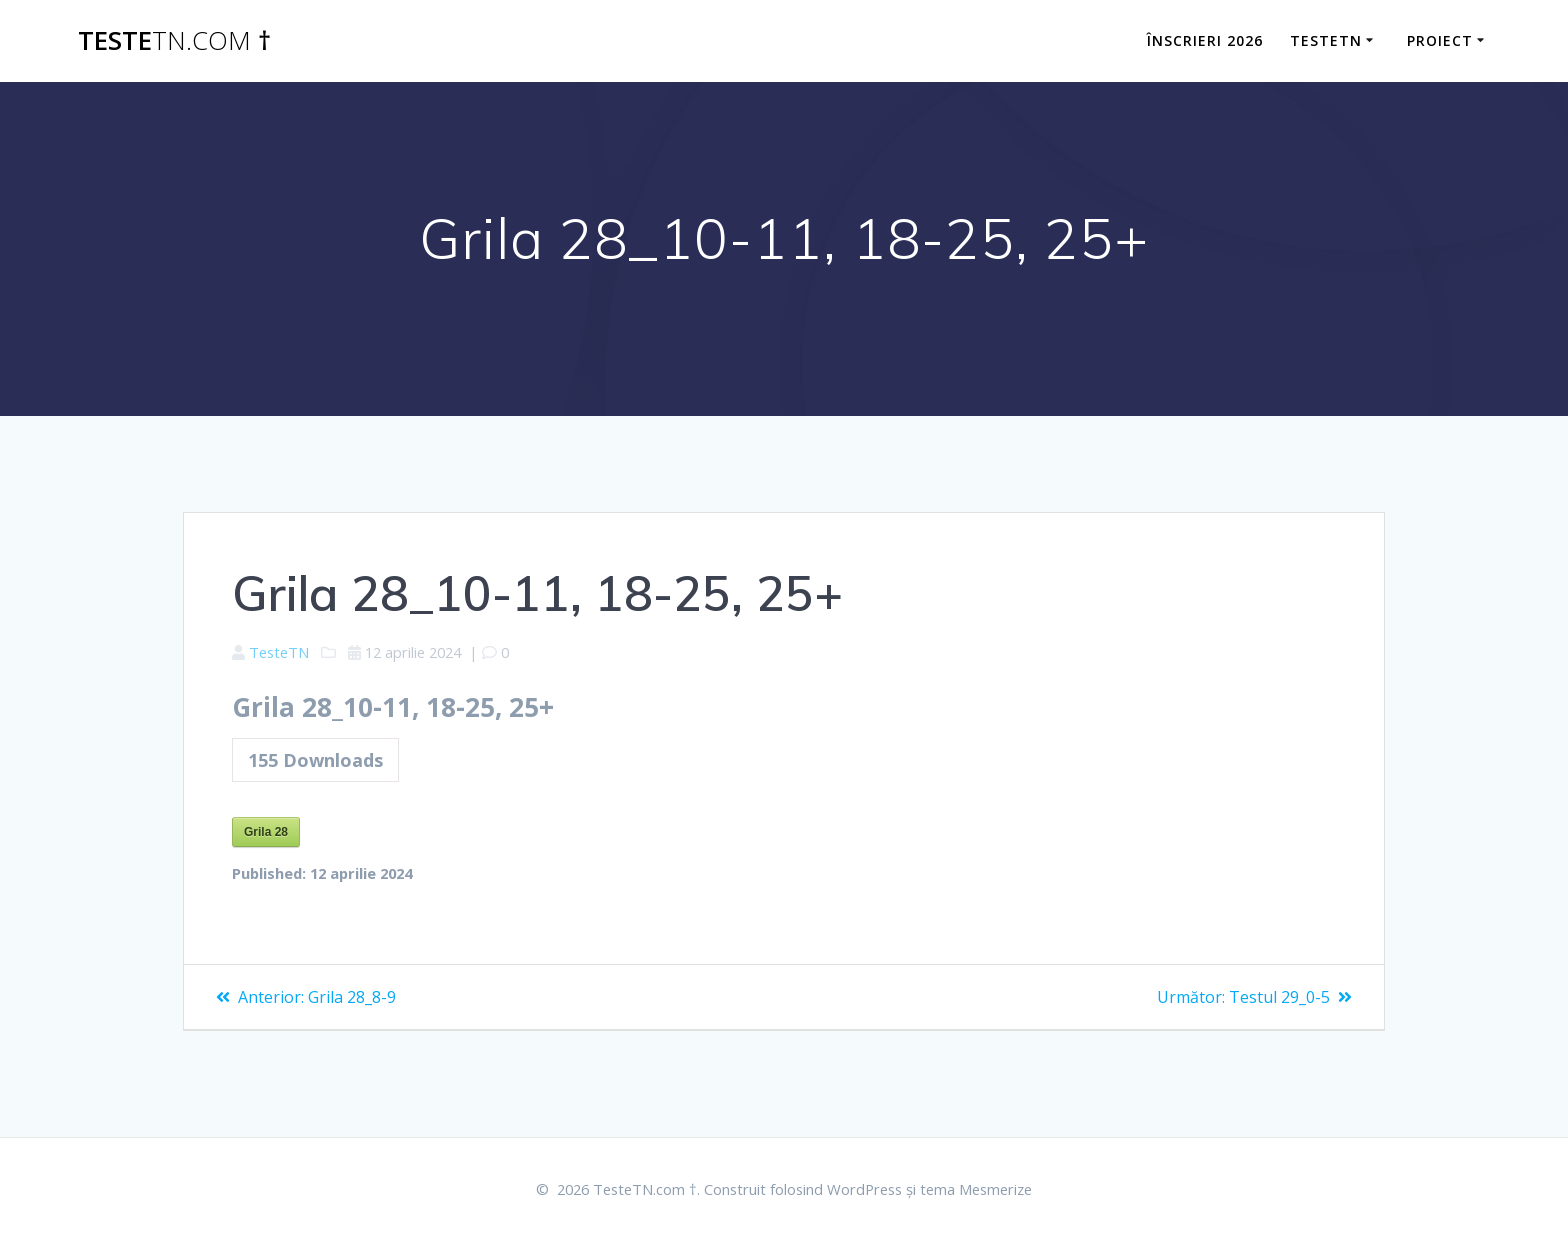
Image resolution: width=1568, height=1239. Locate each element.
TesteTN (283, 653)
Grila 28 (266, 837)
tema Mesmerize (996, 1188)
